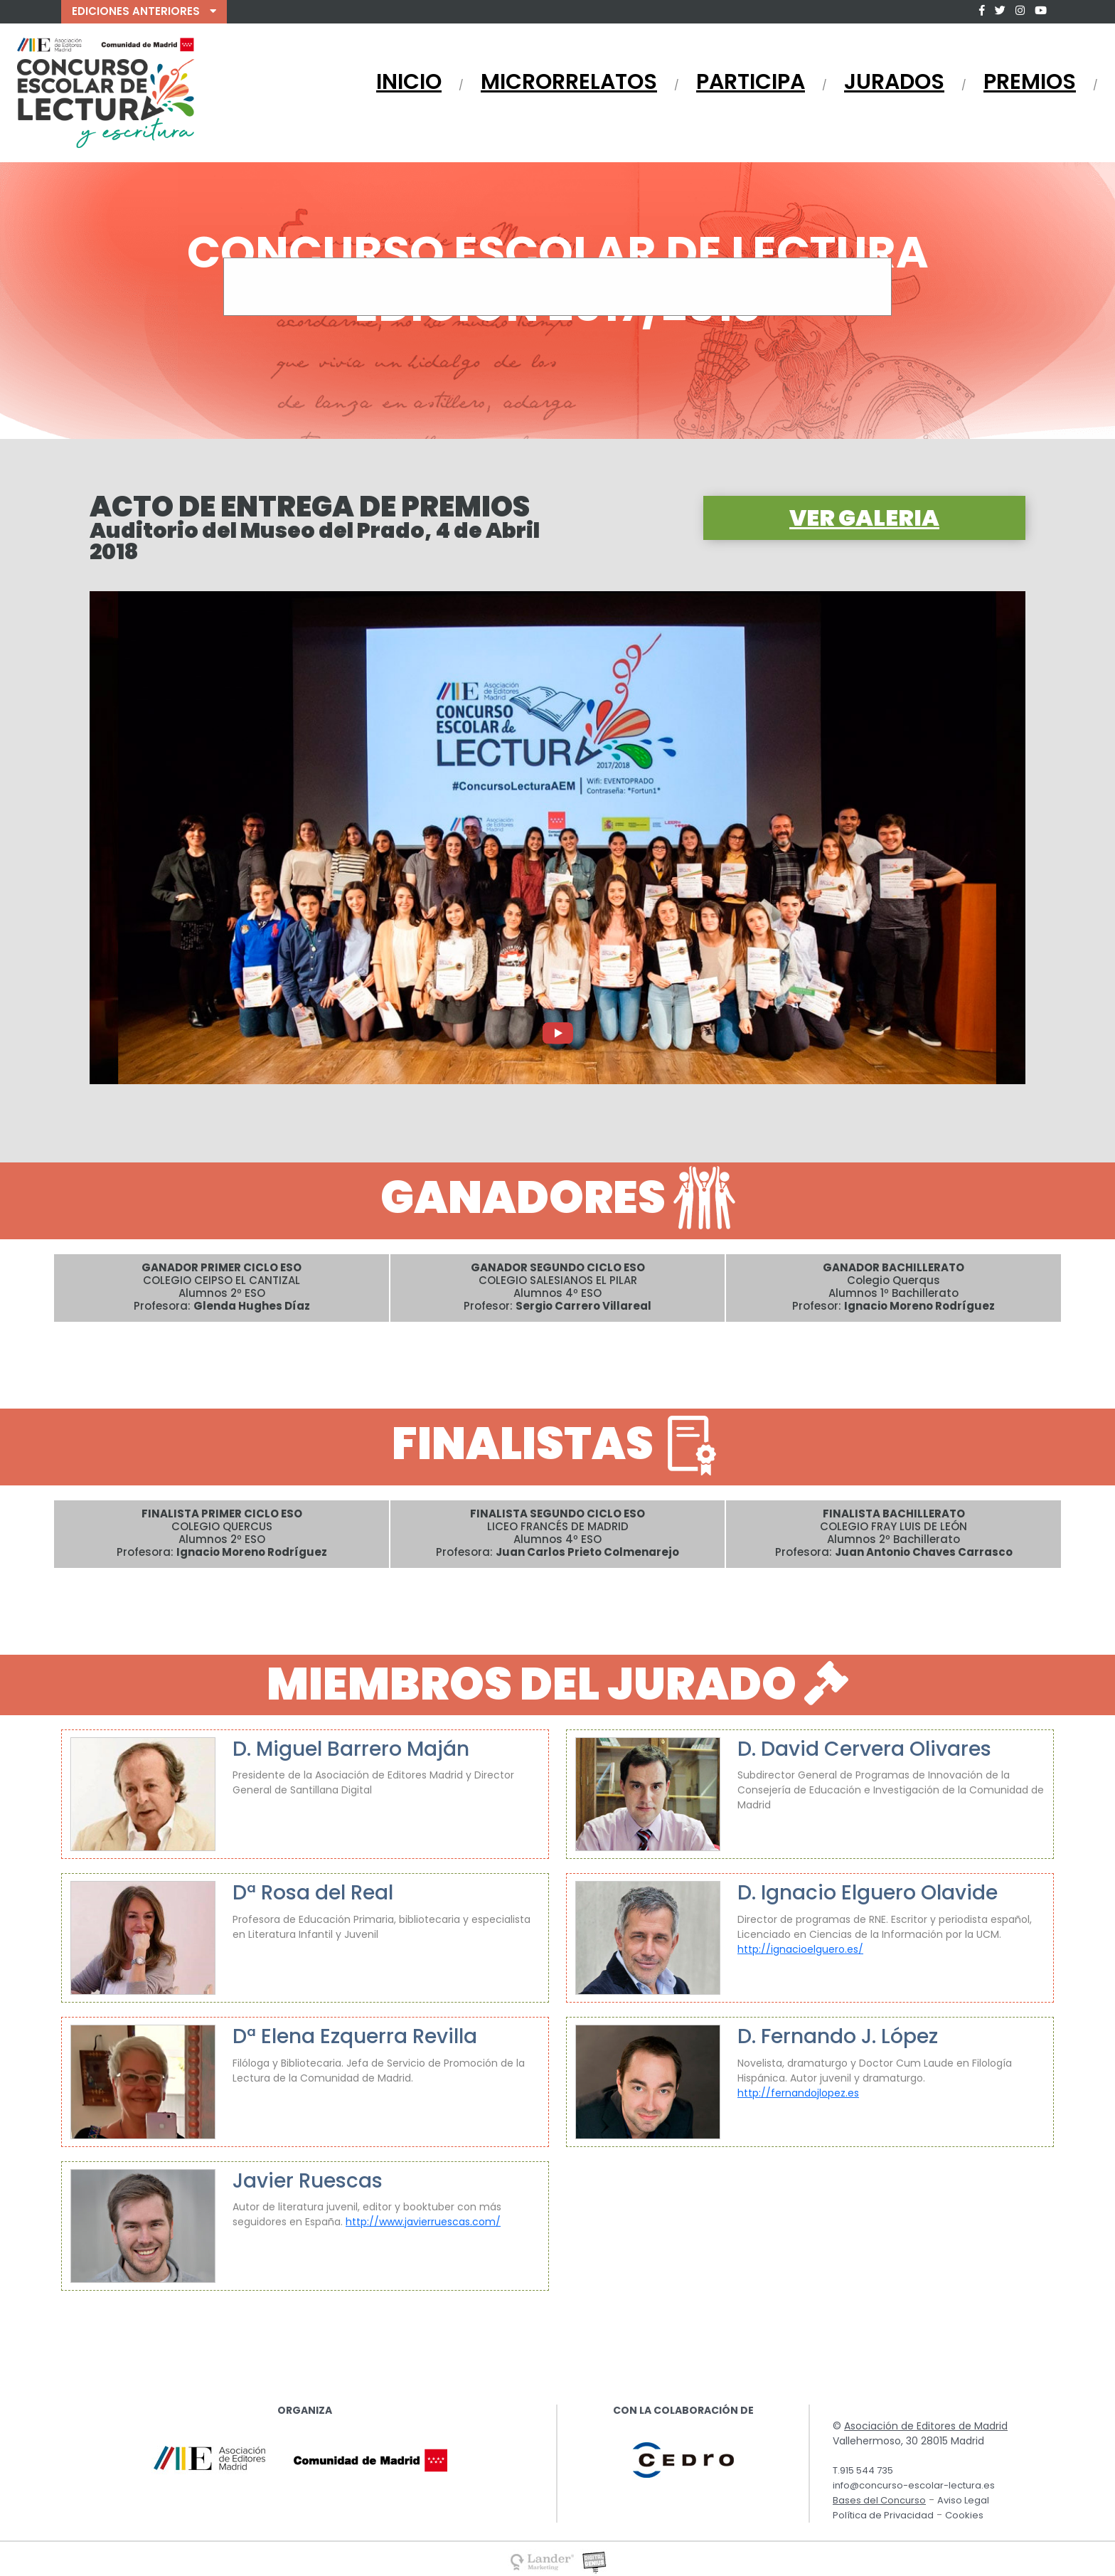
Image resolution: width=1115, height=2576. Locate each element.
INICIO (409, 82)
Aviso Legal (963, 2500)
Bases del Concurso (879, 2500)
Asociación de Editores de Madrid (926, 2426)
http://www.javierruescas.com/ (423, 2222)
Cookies (964, 2515)
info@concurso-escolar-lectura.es (914, 2485)
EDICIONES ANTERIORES (144, 11)
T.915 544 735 (863, 2470)
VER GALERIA (864, 518)
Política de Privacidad (883, 2515)
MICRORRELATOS (569, 82)
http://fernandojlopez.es (798, 2093)
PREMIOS (1029, 82)
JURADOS (894, 82)
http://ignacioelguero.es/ (800, 1949)
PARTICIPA (750, 82)
